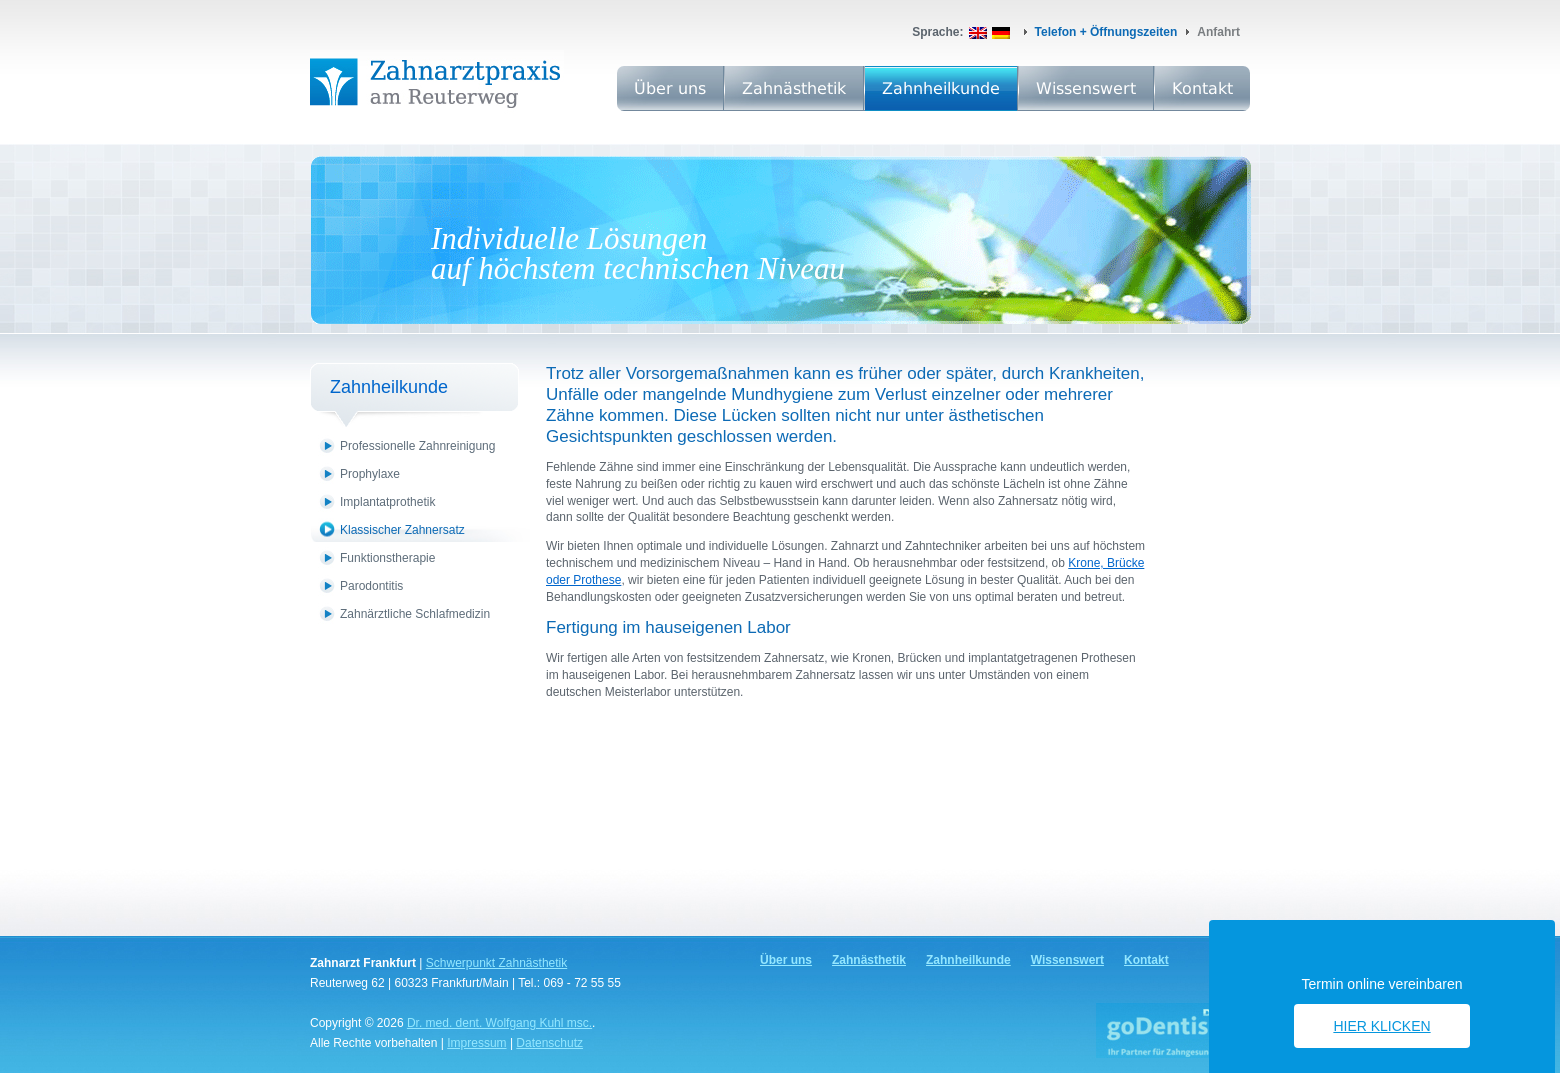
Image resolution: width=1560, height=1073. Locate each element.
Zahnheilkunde (941, 88)
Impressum (476, 1043)
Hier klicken (1381, 1026)
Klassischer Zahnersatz (402, 530)
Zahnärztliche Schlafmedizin (415, 614)
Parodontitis (371, 586)
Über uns (670, 88)
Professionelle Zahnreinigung (417, 446)
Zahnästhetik (794, 88)
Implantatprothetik (387, 502)
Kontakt (1202, 88)
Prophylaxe (370, 474)
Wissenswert (1086, 88)
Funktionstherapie (387, 558)
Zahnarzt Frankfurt (363, 963)
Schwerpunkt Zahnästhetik (496, 963)
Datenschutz (549, 1043)
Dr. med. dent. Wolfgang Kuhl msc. (499, 1023)
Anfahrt (1218, 32)
